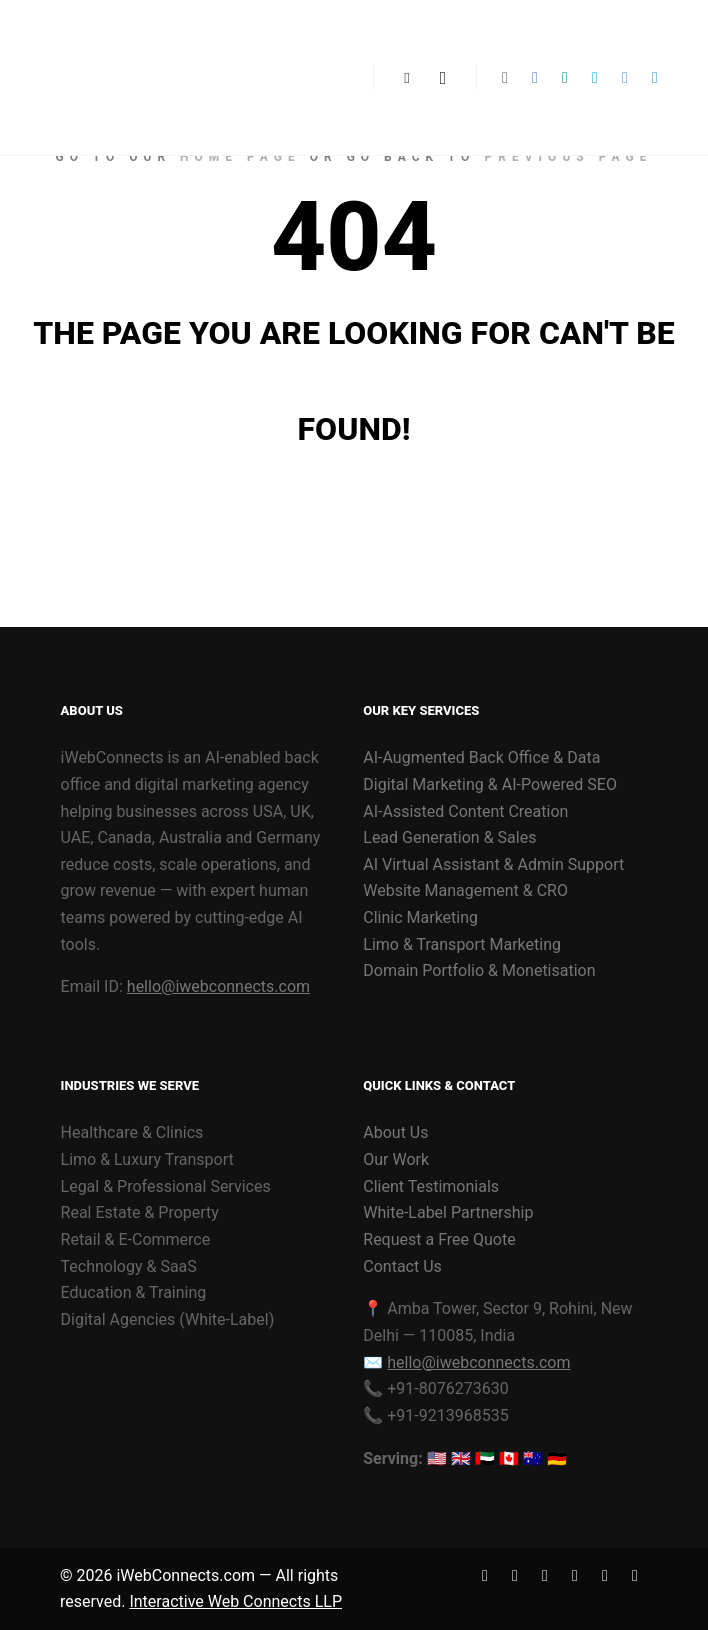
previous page (568, 157)
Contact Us (402, 1266)
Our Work (396, 1159)
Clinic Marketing (420, 917)
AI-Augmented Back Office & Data (481, 757)
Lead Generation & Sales (449, 837)
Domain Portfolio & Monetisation (479, 970)
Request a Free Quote (439, 1239)
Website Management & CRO (465, 890)
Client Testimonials (431, 1186)
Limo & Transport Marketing (462, 944)
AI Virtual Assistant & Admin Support (493, 864)
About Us (395, 1132)
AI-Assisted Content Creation (465, 811)
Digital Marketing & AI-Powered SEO (490, 784)
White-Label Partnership (448, 1212)
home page (240, 157)
